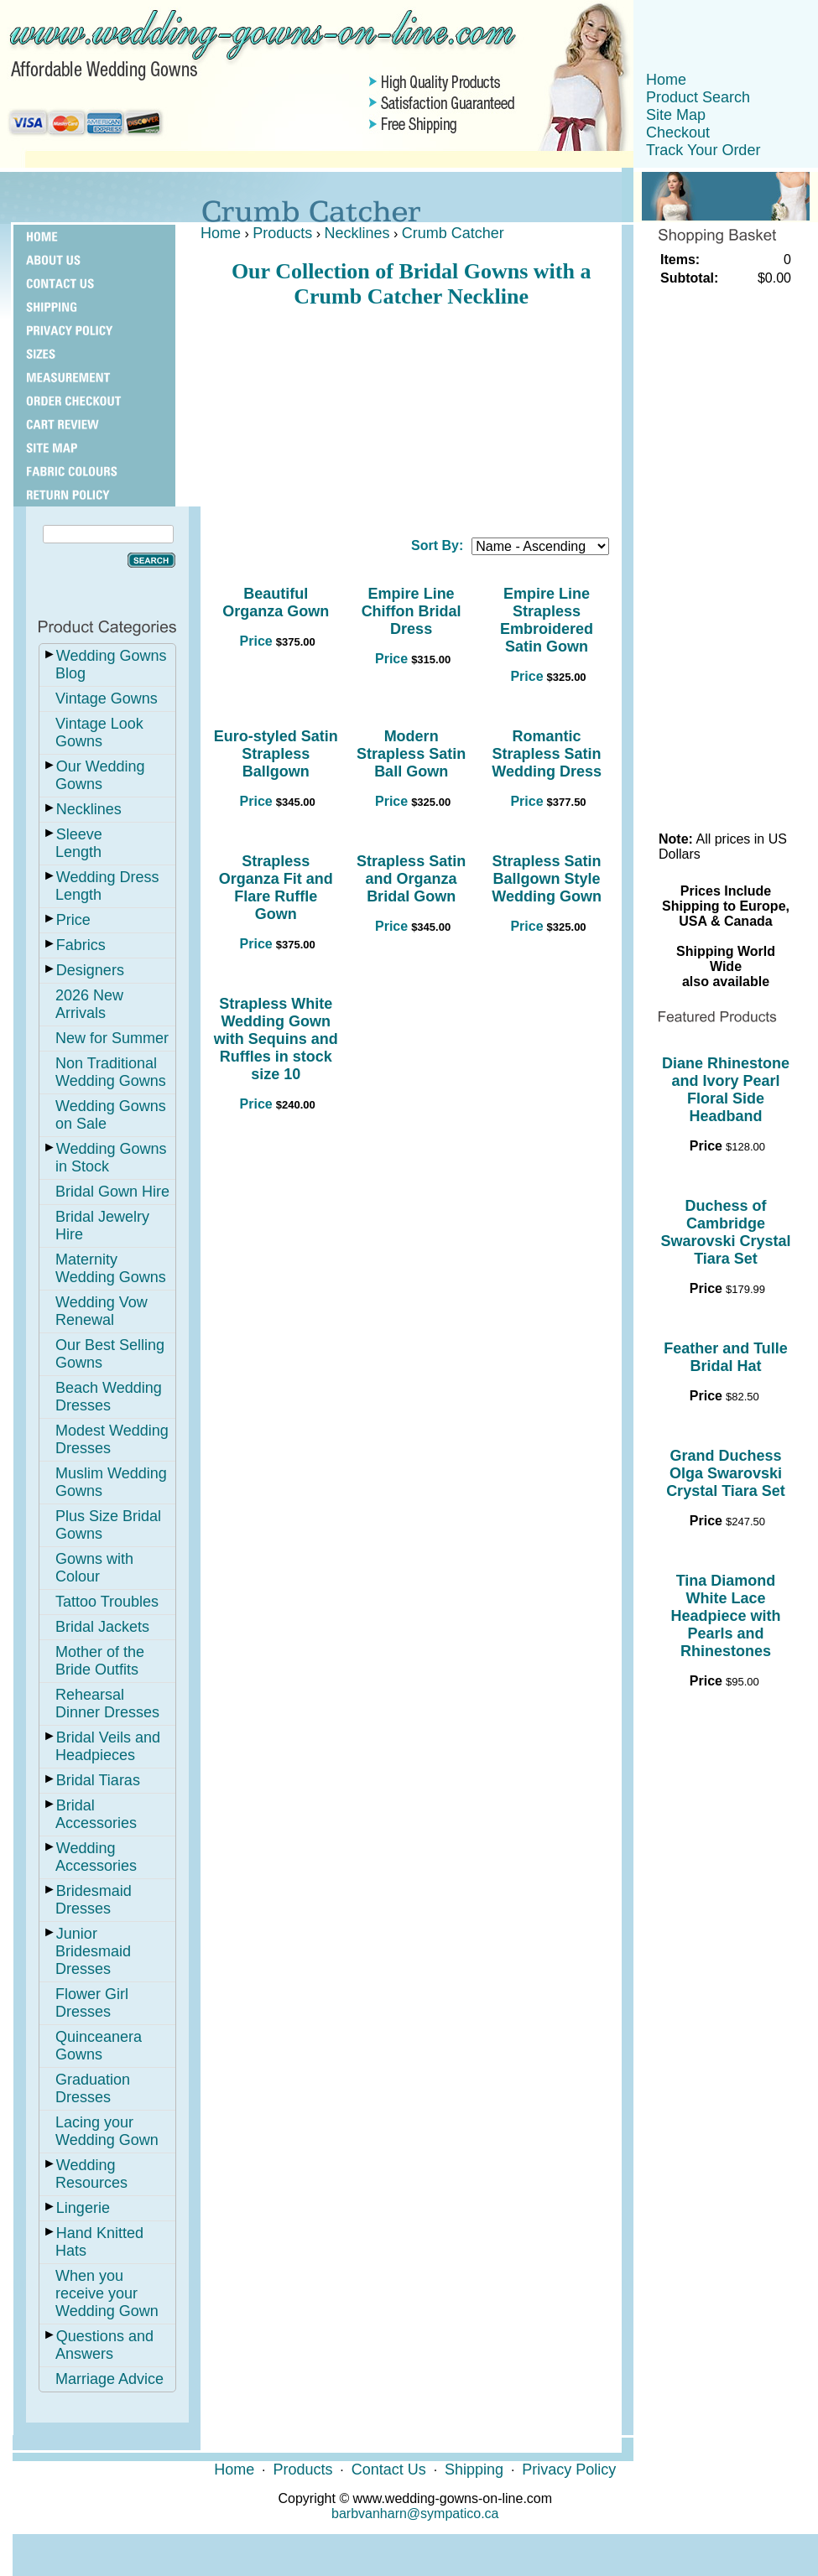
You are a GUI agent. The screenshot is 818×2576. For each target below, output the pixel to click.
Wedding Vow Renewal (101, 1311)
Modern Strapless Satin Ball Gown (411, 754)
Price (73, 919)
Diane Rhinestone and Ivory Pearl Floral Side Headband (725, 1089)
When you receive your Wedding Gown (107, 2293)
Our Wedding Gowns (100, 775)
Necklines (89, 809)
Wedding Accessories (96, 1857)
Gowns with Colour (94, 1567)
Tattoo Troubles (107, 1601)
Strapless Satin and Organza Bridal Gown (411, 879)
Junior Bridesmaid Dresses (93, 1951)
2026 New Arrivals (89, 1004)
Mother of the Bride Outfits (99, 1661)
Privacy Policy (569, 2469)
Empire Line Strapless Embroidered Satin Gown (546, 620)
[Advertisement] (411, 415)
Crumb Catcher (453, 233)
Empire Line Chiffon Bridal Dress (411, 611)
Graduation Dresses (92, 2088)
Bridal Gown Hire (112, 1191)
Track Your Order (703, 150)
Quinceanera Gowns (98, 2045)
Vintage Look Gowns (99, 732)
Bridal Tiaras (98, 1780)
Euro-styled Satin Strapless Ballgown (276, 754)
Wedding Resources (91, 2174)
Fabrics (81, 945)
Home (666, 79)
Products (282, 233)
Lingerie (83, 2207)
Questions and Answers (104, 2345)
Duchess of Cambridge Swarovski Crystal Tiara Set (725, 1232)
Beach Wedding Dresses (108, 1396)
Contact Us (389, 2469)
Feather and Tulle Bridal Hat (726, 1357)
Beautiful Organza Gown (275, 602)
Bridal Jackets (102, 1626)
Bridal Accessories (96, 1814)
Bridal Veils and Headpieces (107, 1746)
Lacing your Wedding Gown (107, 2131)
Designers (90, 970)
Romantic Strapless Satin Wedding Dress (547, 754)
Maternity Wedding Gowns (110, 1268)
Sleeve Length (78, 843)
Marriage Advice (109, 2379)
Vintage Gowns (106, 698)
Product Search (698, 97)
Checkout (678, 132)
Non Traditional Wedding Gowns (110, 1072)
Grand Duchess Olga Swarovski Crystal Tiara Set (725, 1473)
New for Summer (112, 1038)
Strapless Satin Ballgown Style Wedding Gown (547, 879)
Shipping (474, 2469)
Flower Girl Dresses (91, 2003)
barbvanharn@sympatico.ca (414, 2513)
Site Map (676, 114)
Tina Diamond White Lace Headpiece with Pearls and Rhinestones (725, 1615)
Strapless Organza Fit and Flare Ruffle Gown (276, 887)
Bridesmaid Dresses (93, 1900)
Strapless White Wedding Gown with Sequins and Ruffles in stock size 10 (276, 1039)
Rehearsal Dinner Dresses (107, 1703)
